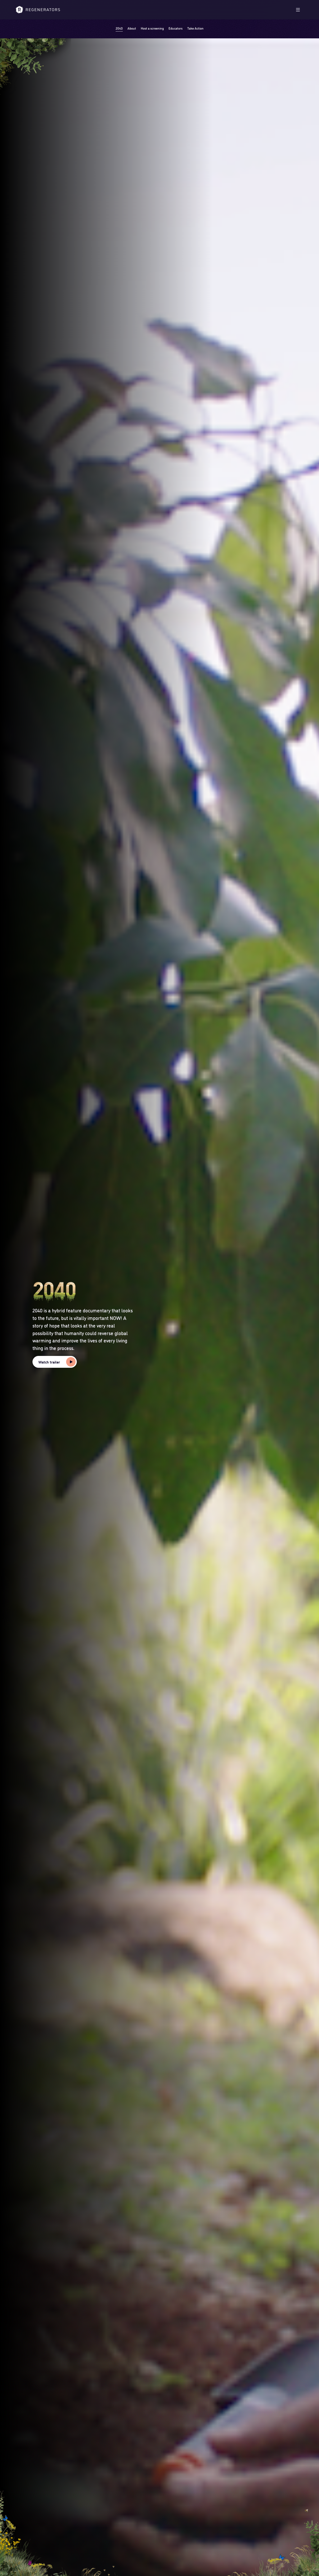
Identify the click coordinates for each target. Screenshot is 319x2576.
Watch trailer (57, 1362)
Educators (175, 28)
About (132, 28)
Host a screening (152, 28)
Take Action (195, 28)
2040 (119, 28)
